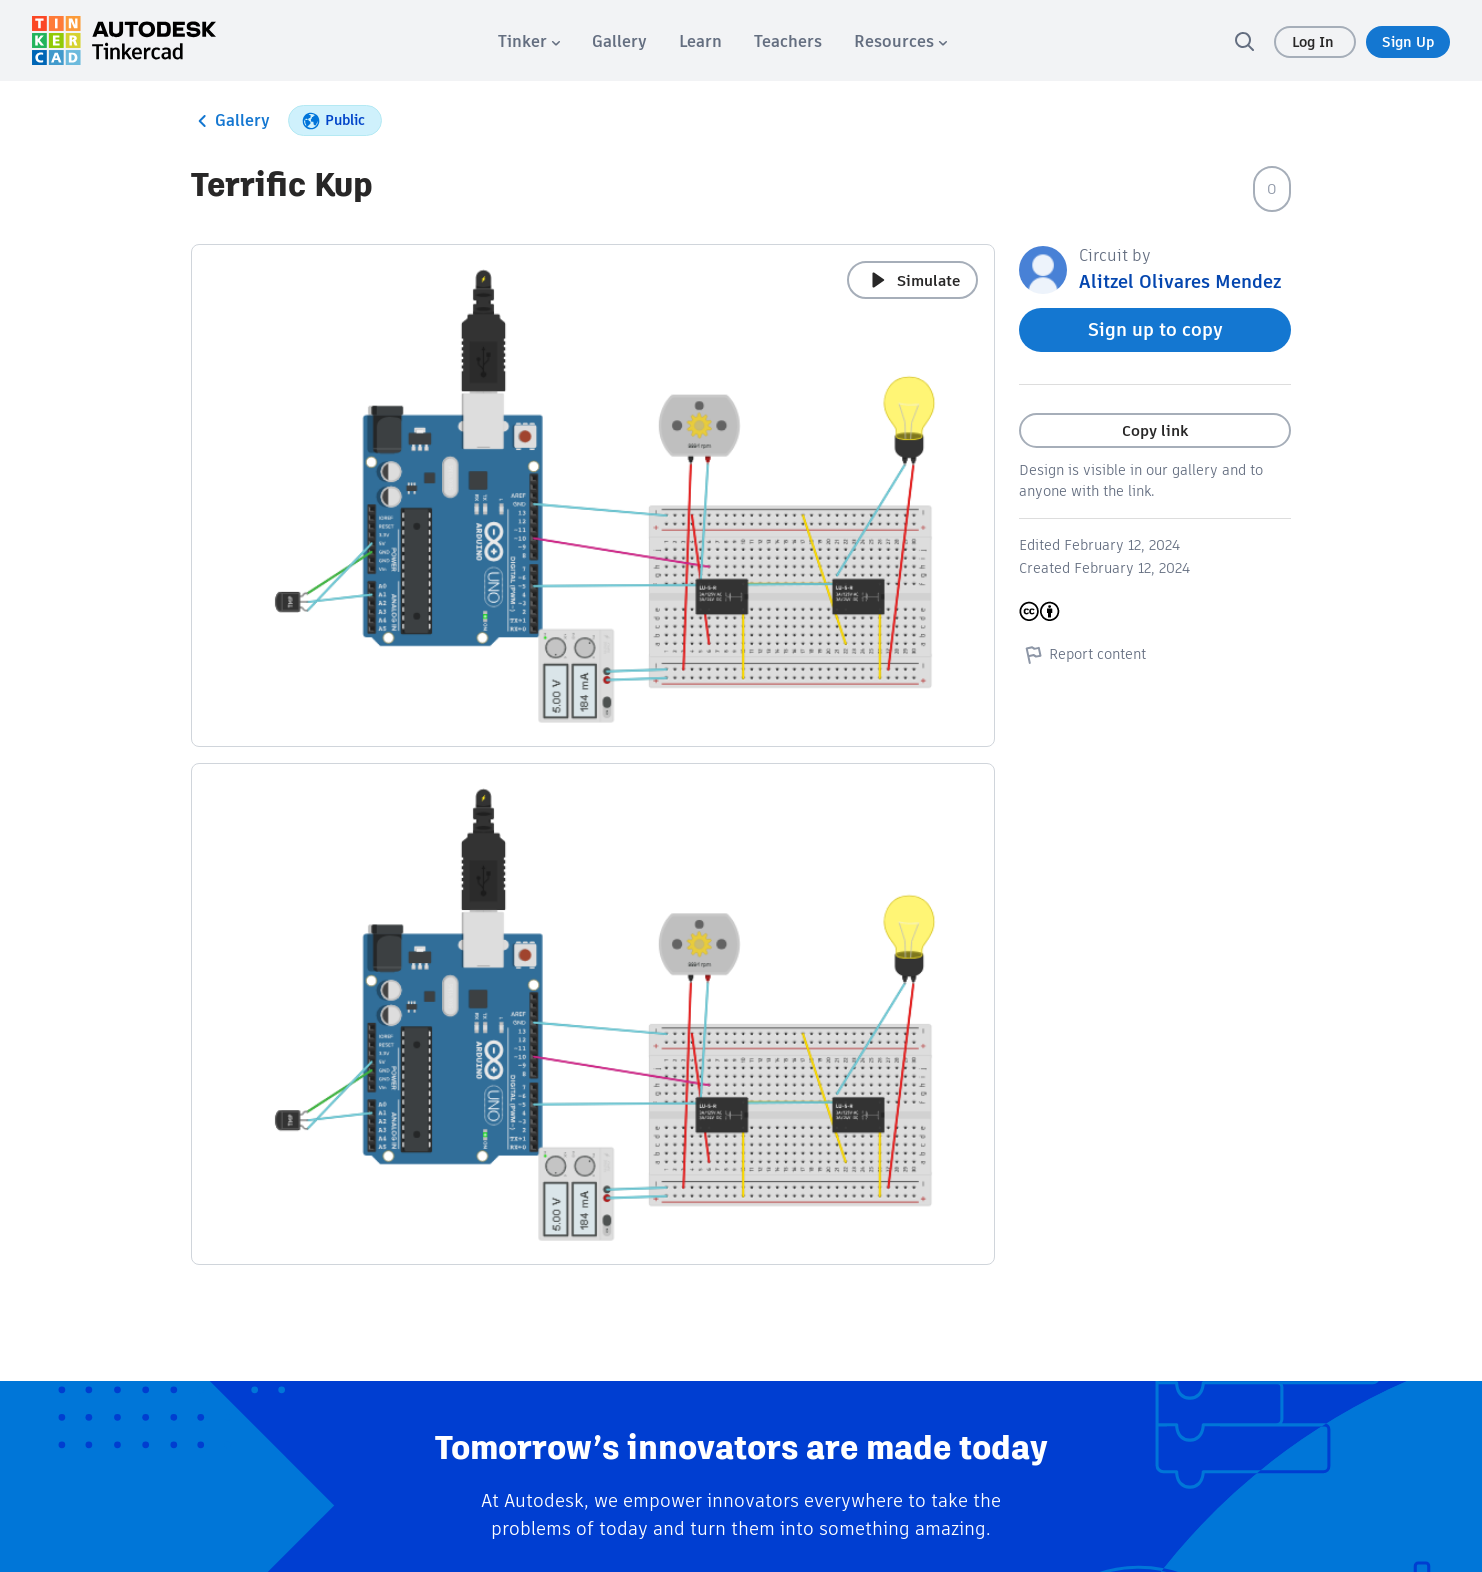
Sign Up (1408, 42)
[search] (1244, 41)
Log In (1315, 42)
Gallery (230, 121)
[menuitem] (529, 41)
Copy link (1155, 430)
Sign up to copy (1155, 329)
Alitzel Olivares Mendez (1180, 281)
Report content (1082, 654)
